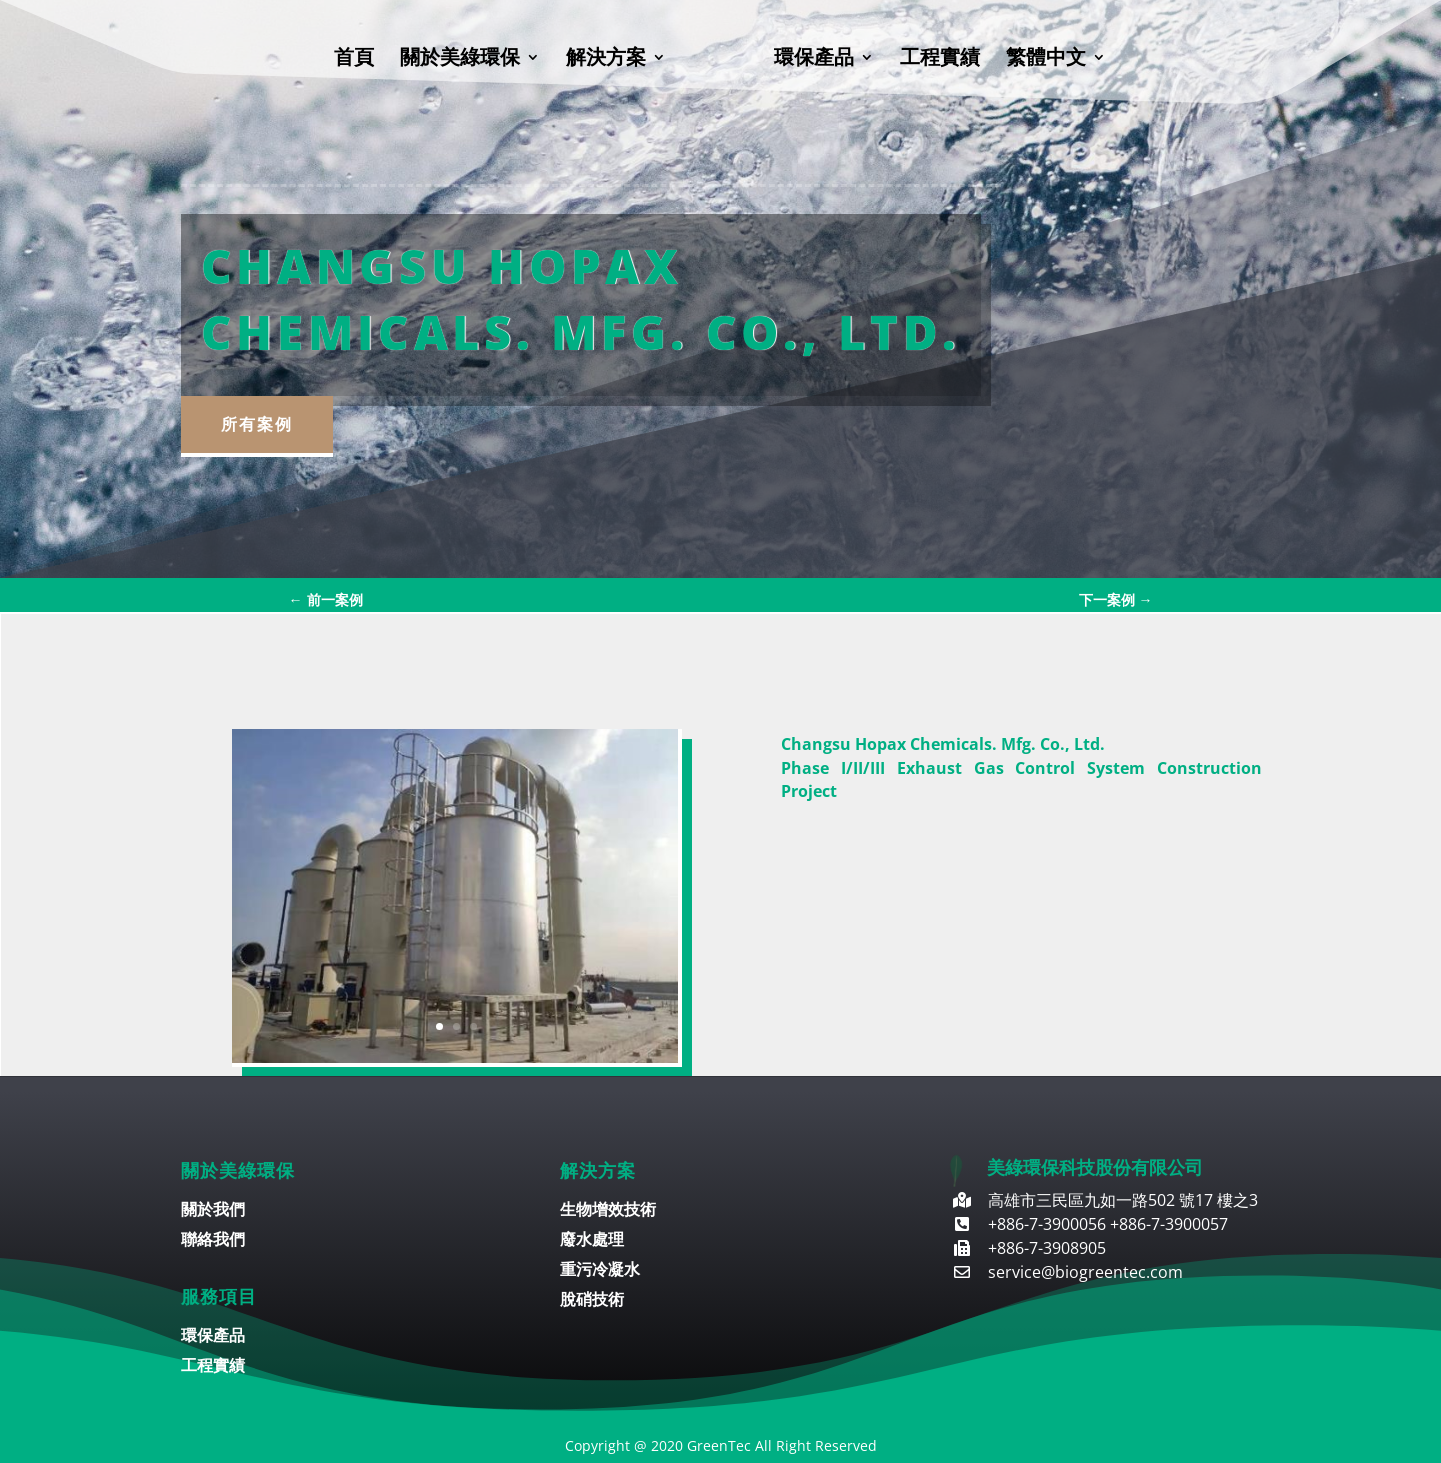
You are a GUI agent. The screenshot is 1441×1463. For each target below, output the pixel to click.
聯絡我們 (213, 1241)
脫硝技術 (592, 1301)
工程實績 (940, 60)
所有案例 (257, 424)
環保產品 (814, 60)
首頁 (354, 60)
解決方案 (606, 60)
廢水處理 (592, 1241)
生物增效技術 (608, 1211)
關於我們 (213, 1211)
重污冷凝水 (600, 1271)
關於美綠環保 (460, 60)
